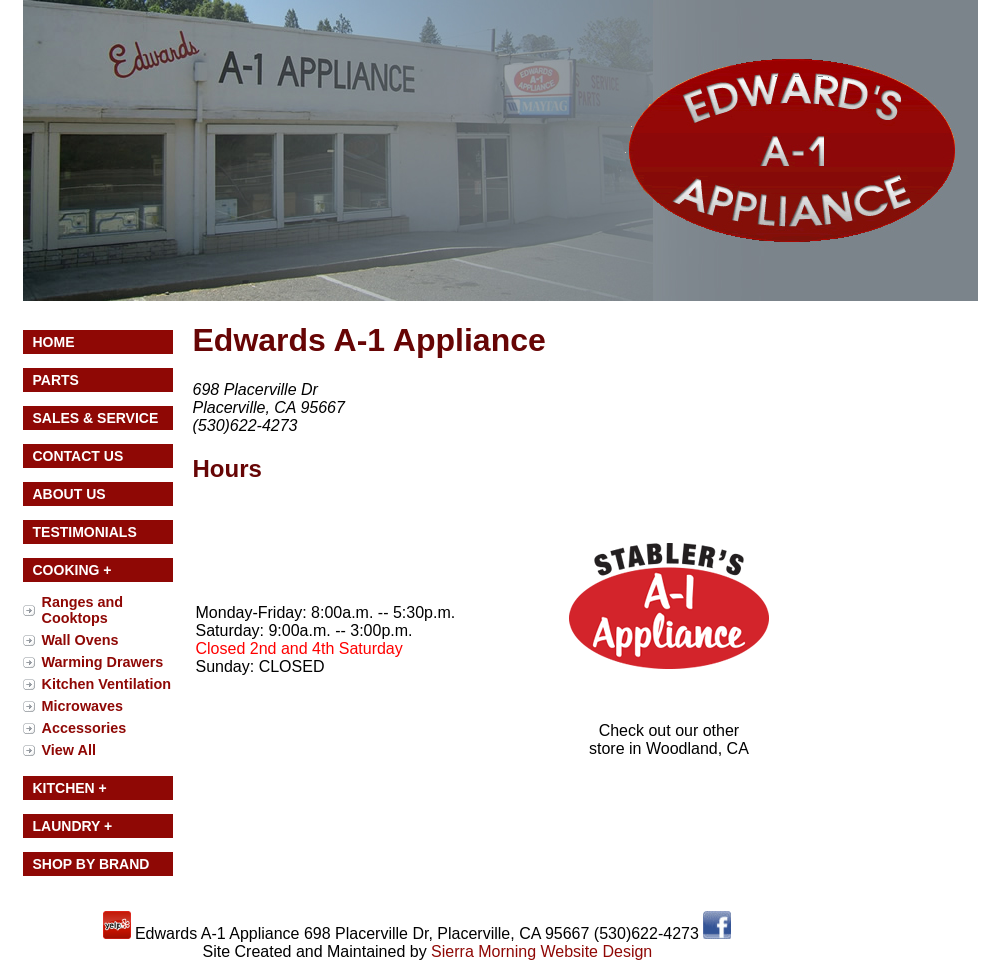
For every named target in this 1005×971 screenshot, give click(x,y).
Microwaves (83, 706)
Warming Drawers (103, 662)
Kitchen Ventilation (107, 684)
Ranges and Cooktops (83, 610)
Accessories (84, 728)
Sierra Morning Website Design (541, 951)
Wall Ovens (80, 640)
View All (69, 750)
